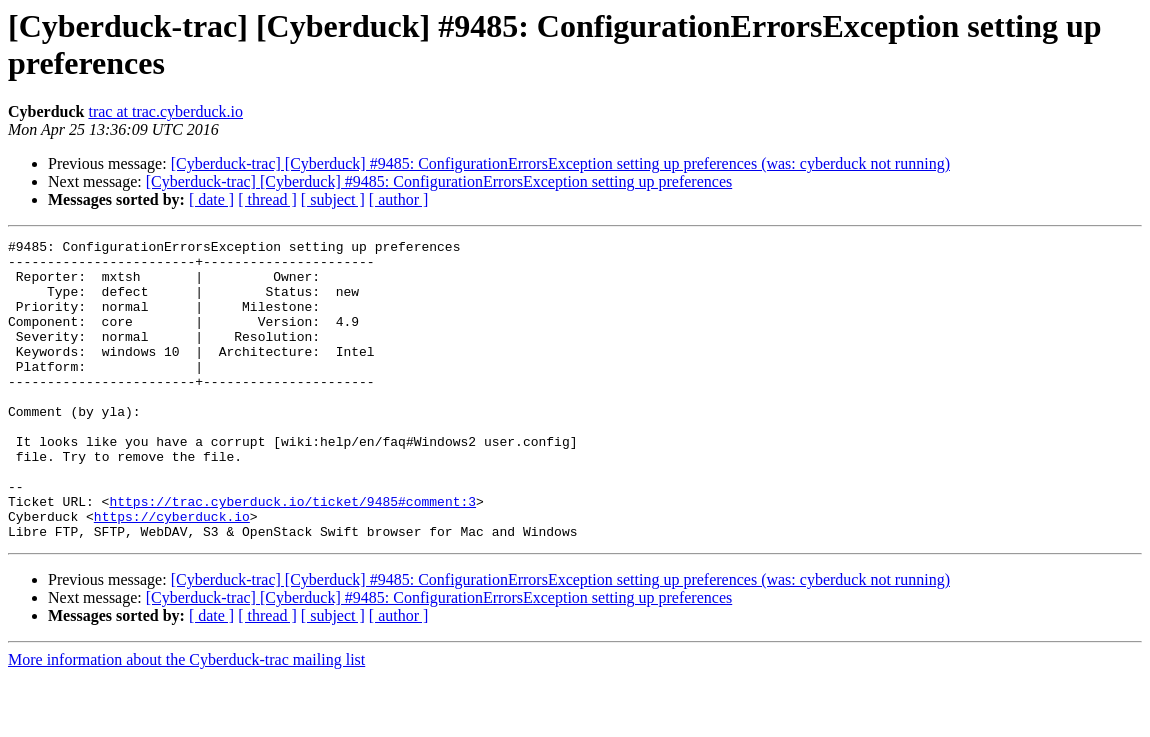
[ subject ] (333, 199)
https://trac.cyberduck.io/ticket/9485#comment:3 (292, 555)
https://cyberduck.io (172, 573)
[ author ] (399, 199)
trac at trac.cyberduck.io (165, 111)
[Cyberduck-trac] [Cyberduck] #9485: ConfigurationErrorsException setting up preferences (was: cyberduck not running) (560, 163)
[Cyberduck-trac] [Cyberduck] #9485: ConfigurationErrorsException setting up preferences (439, 181)
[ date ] (211, 199)
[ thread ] (267, 199)
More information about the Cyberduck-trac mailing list (186, 719)
